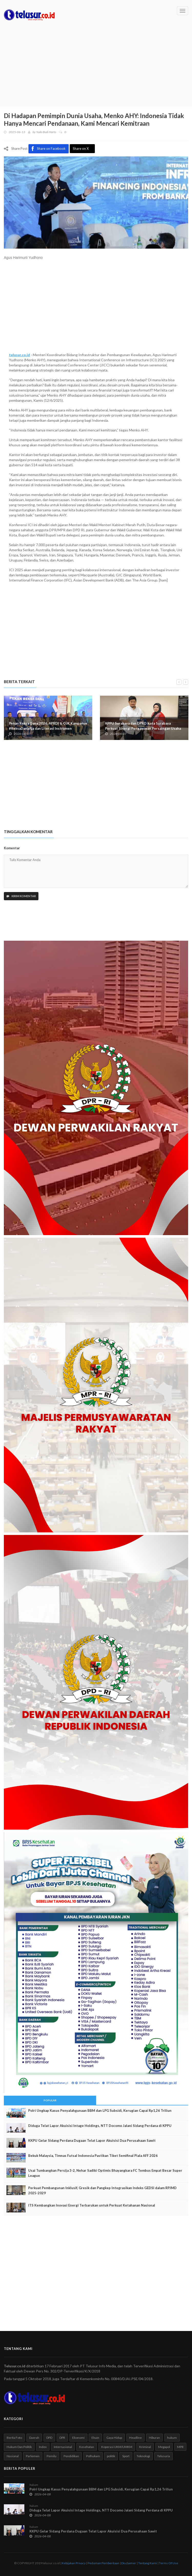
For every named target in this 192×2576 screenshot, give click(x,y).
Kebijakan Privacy (74, 2563)
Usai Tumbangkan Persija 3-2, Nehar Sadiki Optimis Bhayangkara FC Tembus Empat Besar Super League (105, 2173)
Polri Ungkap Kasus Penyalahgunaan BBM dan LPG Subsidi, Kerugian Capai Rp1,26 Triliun (99, 2110)
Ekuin (95, 2438)
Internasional (63, 2447)
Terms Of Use (168, 2563)
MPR (180, 2447)
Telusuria (163, 2456)
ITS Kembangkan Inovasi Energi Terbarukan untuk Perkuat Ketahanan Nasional (91, 2205)
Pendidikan (71, 2456)
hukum (172, 2438)
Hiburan (154, 2438)
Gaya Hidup (114, 2438)
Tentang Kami (147, 2563)
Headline (135, 2438)
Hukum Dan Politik (19, 2447)
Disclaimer (128, 2563)
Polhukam (93, 2456)
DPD (49, 2438)
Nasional (13, 2456)
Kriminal (145, 2447)
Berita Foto (14, 2438)
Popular (50, 2100)
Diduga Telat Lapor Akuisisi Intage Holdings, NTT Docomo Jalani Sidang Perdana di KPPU (99, 2126)
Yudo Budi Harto (46, 132)
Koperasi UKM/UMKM (116, 2447)
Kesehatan (86, 2447)
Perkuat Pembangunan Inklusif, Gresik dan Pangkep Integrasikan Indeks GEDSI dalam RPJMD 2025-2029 (102, 2190)
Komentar (12, 848)
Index (43, 2447)
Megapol (164, 2447)
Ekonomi (78, 2438)
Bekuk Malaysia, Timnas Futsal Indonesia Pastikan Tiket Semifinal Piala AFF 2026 (93, 2156)
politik (111, 2456)
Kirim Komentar (21, 896)
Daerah (34, 2438)
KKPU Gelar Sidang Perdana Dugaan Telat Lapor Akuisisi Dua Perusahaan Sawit (92, 2140)
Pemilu (51, 2456)
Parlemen (32, 2456)
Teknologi (143, 2456)
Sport (125, 2456)
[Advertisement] (96, 68)
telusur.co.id (19, 355)
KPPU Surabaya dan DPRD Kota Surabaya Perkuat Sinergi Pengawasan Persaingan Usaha (143, 725)
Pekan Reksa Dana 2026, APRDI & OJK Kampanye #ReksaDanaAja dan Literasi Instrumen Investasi (48, 728)
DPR (62, 2438)
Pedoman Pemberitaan (103, 2563)
